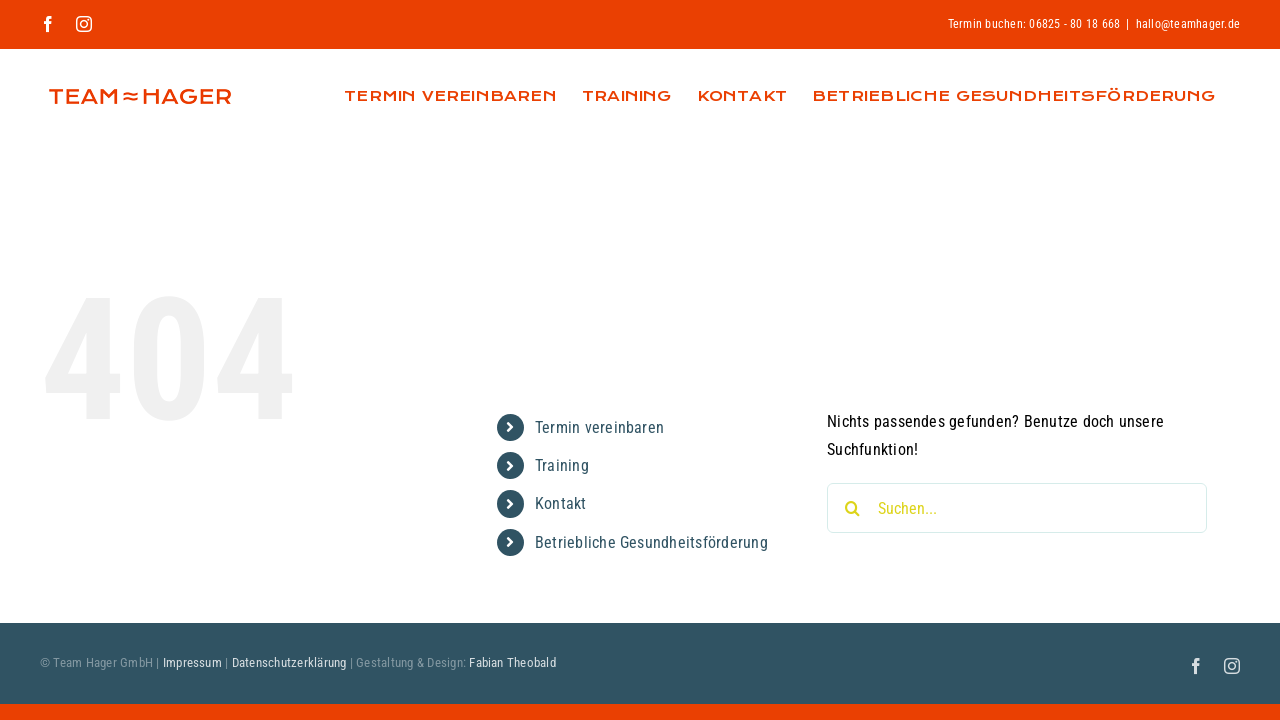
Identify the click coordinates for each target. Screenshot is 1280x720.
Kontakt (561, 503)
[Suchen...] (1017, 508)
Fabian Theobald (512, 662)
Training (562, 465)
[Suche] (852, 508)
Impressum (192, 662)
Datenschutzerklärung (289, 662)
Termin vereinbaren (599, 427)
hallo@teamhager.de (1188, 24)
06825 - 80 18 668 (1074, 24)
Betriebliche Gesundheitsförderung (651, 542)
